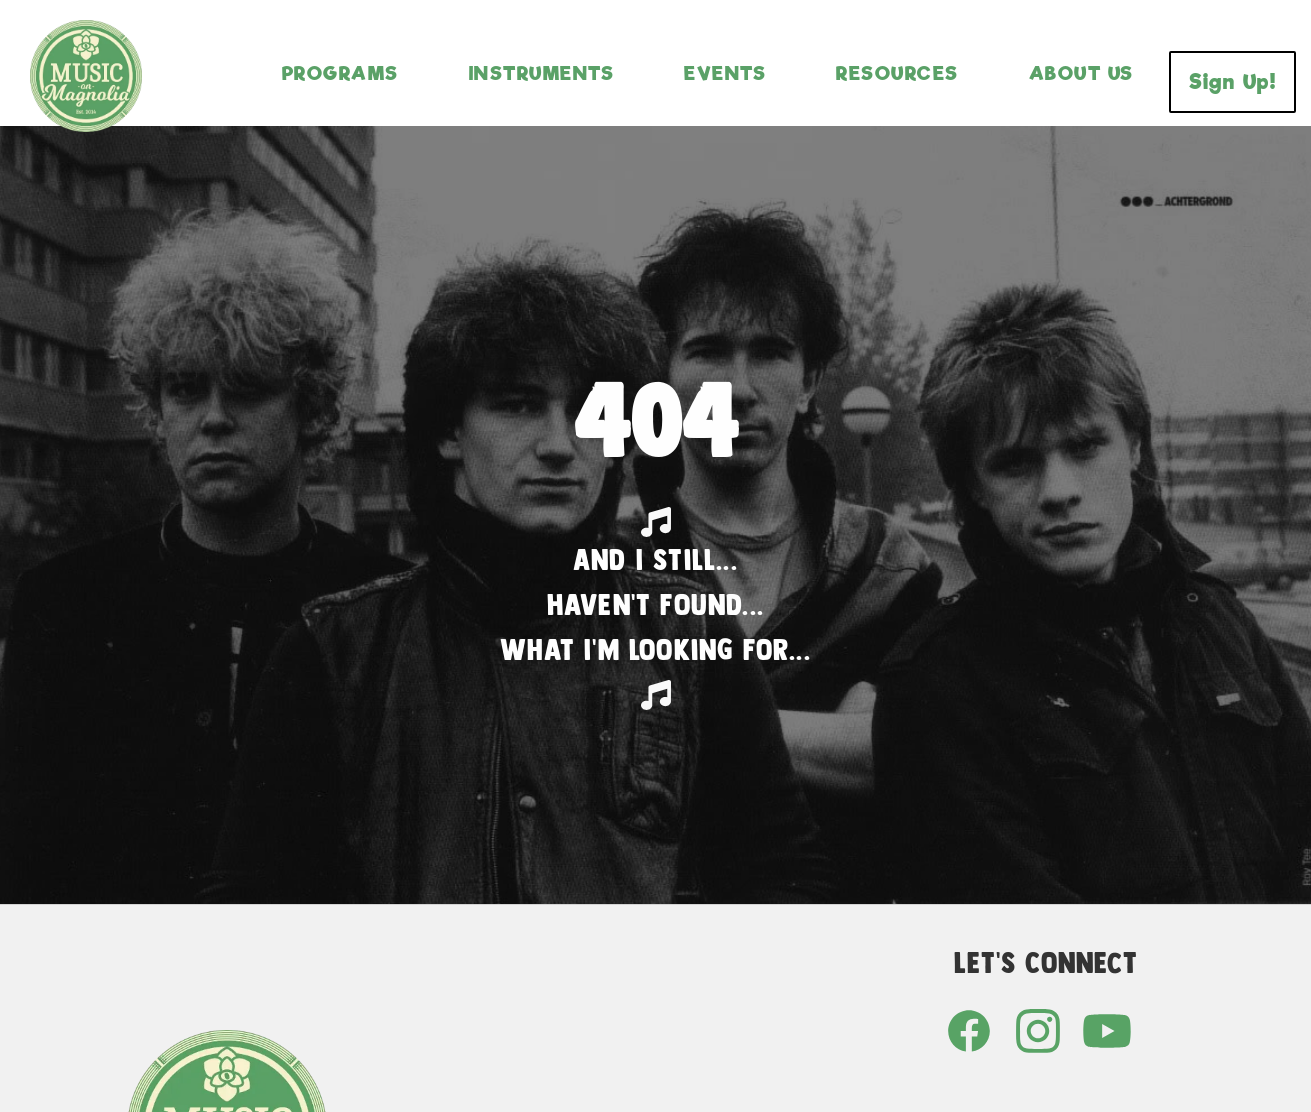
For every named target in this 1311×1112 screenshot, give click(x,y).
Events (725, 73)
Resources (897, 73)
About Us (1081, 73)
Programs (340, 73)
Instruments (542, 73)
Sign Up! (1232, 82)
